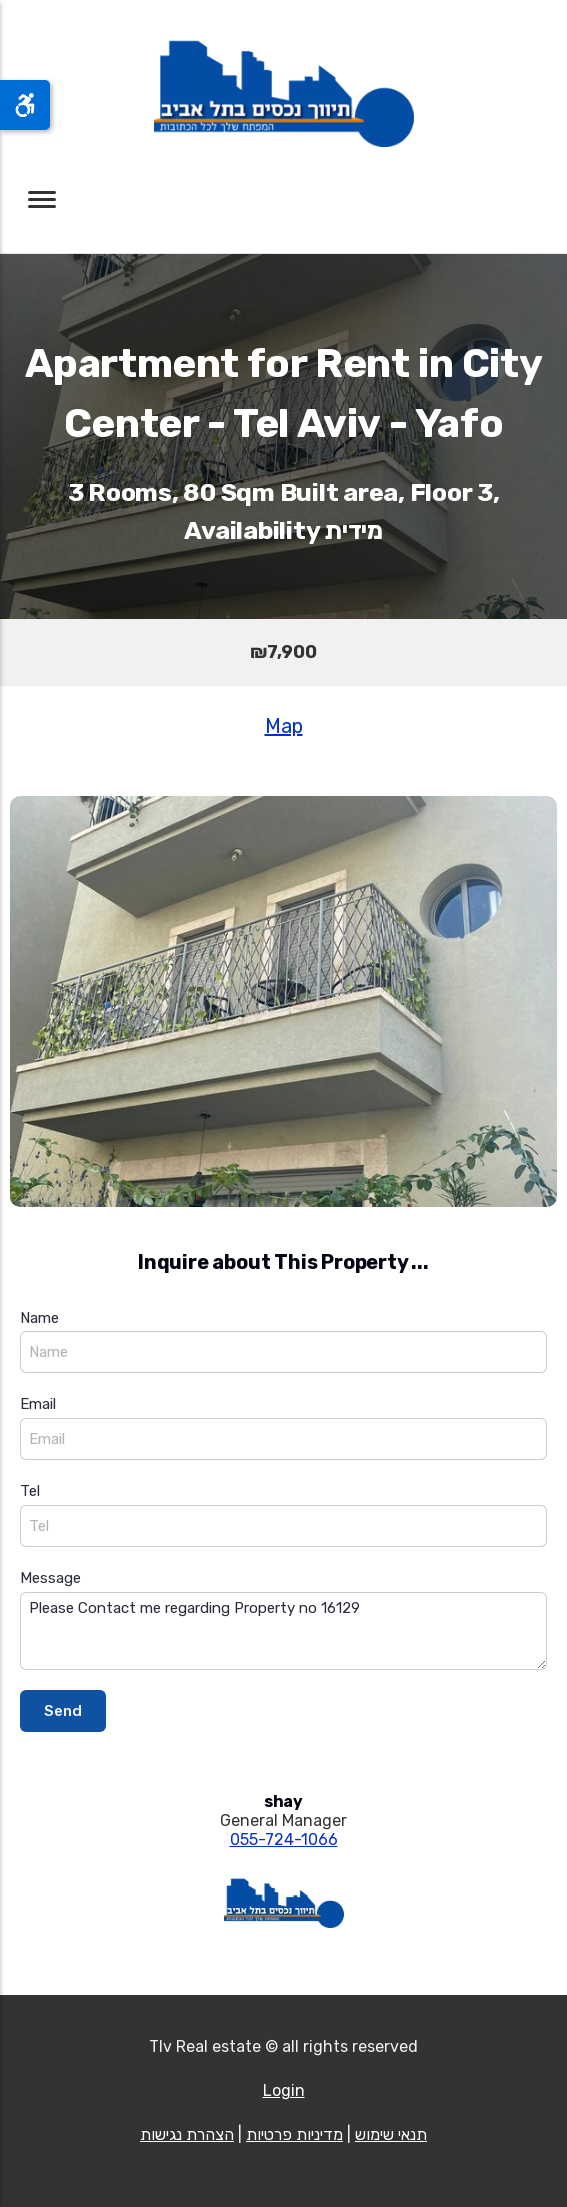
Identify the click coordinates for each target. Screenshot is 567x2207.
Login (284, 2090)
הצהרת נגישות (187, 2134)
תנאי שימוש (391, 2134)
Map (284, 726)
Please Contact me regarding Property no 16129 (283, 1631)
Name (39, 1318)
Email (38, 1404)
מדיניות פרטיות (294, 2134)
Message (50, 1578)
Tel (30, 1491)
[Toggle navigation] (42, 199)
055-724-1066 (284, 1839)
